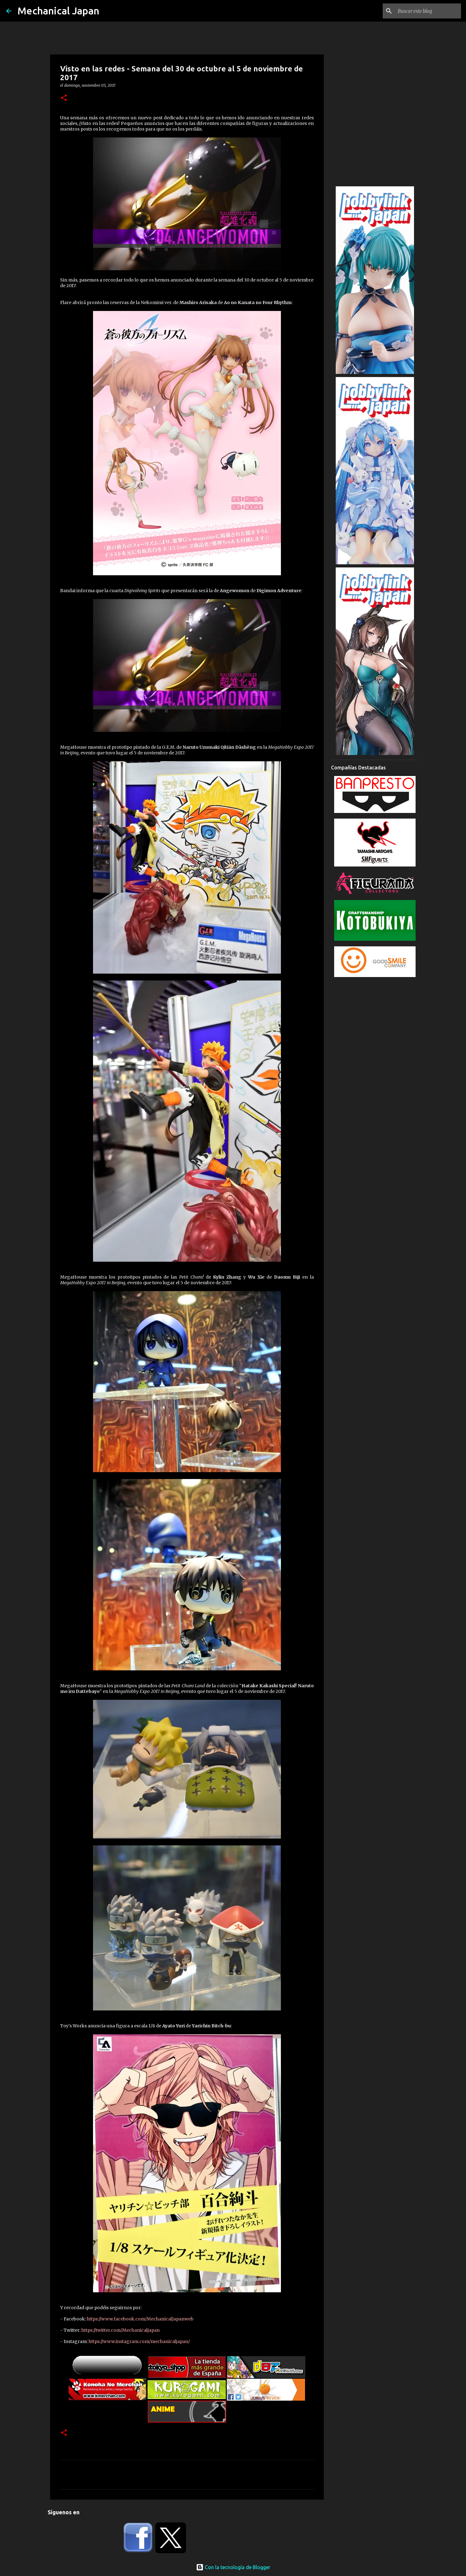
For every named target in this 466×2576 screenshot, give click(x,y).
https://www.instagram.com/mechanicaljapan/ (139, 2341)
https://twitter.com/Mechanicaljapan (120, 2330)
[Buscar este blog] (428, 10)
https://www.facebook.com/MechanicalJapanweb (140, 2319)
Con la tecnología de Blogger (233, 2567)
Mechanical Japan (58, 10)
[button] (64, 98)
